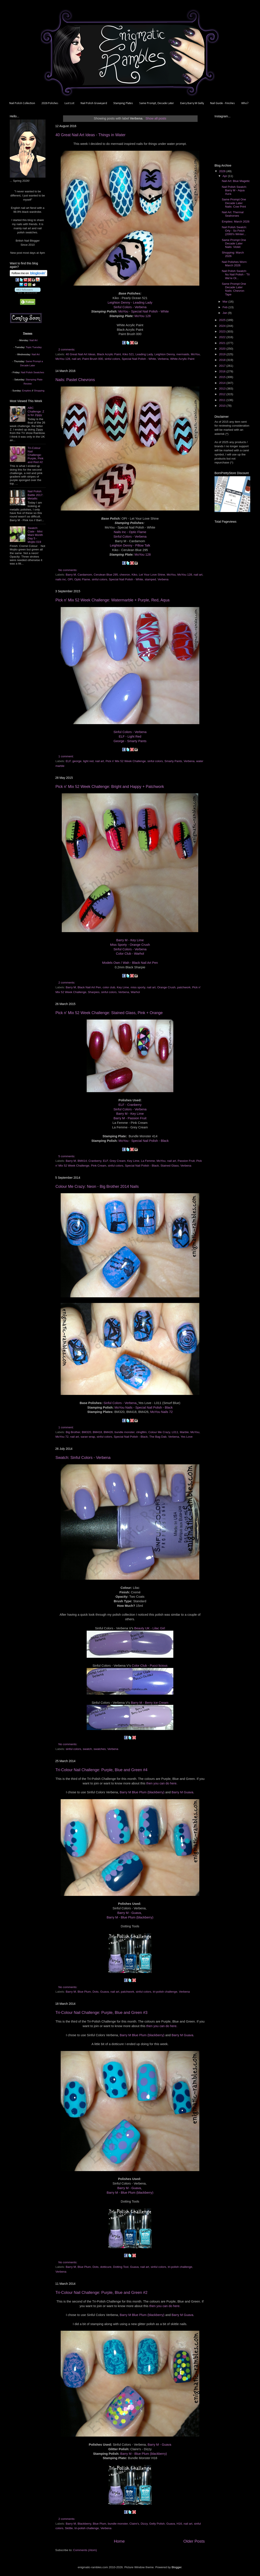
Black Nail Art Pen (89, 987)
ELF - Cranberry (130, 1104)
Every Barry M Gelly (192, 103)
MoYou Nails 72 (161, 1412)
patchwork (184, 987)
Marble (184, 1432)
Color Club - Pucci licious (149, 1665)
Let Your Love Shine (152, 574)
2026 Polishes (49, 103)
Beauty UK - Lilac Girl (149, 1628)
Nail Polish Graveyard (94, 103)
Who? (245, 103)
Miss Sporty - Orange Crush (130, 944)
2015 (222, 377)
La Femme (148, 1160)
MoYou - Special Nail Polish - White (143, 311)
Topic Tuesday (34, 347)
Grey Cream (118, 1160)
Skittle (69, 2528)
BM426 (108, 1432)
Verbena (163, 358)
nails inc (60, 579)
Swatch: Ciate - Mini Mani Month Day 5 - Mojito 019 (35, 535)
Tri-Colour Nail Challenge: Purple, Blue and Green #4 (101, 1770)
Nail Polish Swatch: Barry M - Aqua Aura (234, 190)
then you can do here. (161, 1783)
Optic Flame (82, 579)
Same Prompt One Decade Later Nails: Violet (234, 243)
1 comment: (66, 756)
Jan (225, 312)
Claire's (134, 2523)
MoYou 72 (61, 1436)
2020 (222, 348)
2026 (222, 171)
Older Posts (194, 2541)
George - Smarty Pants (130, 741)
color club (109, 987)
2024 (222, 325)
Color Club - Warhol (130, 953)
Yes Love (187, 1436)
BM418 (97, 1432)
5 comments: (67, 1156)
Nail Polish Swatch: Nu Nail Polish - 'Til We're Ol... (236, 274)
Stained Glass (170, 1165)
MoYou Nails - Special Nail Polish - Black (143, 1407)
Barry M (71, 574)
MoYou (195, 354)
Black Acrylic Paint (109, 354)
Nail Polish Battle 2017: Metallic (35, 495)
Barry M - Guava (129, 1913)
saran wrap (88, 1436)
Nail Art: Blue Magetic (236, 181)
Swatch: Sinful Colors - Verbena (82, 1457)
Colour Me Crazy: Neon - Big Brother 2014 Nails (97, 1186)
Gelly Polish (157, 2523)
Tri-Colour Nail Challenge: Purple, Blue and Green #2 (101, 2292)
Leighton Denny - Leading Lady (130, 302)
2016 (222, 371)
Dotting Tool (120, 2266)
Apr (225, 176)
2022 (222, 337)
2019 (222, 354)
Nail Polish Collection (22, 103)
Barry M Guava (182, 1792)
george (76, 761)
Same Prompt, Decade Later (156, 103)
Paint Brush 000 (92, 358)
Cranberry (94, 1160)
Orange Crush (166, 987)
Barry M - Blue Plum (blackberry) (130, 1917)
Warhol (135, 992)
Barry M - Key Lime (130, 940)
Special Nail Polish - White (139, 358)
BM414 (82, 1160)
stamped (150, 579)
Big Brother (73, 1432)
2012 (222, 394)
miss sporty (138, 987)
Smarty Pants (173, 761)
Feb (225, 307)
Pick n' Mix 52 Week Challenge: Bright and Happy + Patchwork (109, 786)
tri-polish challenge (165, 1991)
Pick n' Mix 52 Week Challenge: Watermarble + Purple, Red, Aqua (112, 600)
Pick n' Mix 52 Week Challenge (126, 761)
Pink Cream (98, 1165)
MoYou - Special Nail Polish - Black (144, 1140)
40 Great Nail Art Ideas (80, 354)
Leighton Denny (164, 354)
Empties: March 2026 (236, 221)
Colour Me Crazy (159, 1432)
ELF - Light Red (130, 736)
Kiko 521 (128, 354)
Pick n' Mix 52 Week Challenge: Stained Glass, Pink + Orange (109, 1013)
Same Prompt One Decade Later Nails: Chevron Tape (234, 289)
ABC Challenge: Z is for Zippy (36, 411)
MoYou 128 (143, 316)
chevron (125, 574)
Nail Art (33, 340)
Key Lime (123, 987)
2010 (222, 405)
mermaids (182, 354)
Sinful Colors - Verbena (130, 307)
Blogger (177, 2567)
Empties (26, 390)
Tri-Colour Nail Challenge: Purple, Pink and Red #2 (35, 455)
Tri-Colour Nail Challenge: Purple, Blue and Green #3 (101, 2012)
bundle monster (125, 1432)
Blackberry (84, 2523)
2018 (222, 360)
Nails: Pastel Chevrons (75, 380)
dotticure (105, 2266)
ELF (68, 761)
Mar (225, 301)
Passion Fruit (186, 1160)
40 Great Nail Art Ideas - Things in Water (90, 135)
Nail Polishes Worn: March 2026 (234, 263)
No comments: (68, 570)
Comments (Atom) (85, 2550)
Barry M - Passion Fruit (130, 1118)
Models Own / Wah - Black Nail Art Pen (130, 962)
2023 (222, 331)
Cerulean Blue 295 (106, 574)
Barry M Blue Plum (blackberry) (142, 1792)
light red (88, 761)
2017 (222, 365)
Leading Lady (144, 354)
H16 (179, 2523)
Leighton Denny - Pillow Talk (130, 545)
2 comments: (67, 349)
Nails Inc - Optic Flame (130, 532)
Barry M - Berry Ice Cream (149, 1702)
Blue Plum (84, 1991)
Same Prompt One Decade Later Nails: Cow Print (234, 203)
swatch (87, 1749)
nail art (76, 358)
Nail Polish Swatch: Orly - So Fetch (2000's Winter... (234, 231)
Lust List (69, 103)
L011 (175, 1432)
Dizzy (144, 2523)
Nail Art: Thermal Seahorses (233, 214)
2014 (222, 383)
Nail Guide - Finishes (222, 103)
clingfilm (141, 1432)
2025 (222, 320)
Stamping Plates (123, 103)
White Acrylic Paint (182, 358)
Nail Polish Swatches (32, 372)
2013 (222, 388)
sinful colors (112, 358)
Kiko (134, 574)
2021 (222, 343)
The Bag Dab (158, 1436)
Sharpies (93, 992)
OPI (70, 579)
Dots (96, 1991)
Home (119, 2541)
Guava (104, 1991)
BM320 (86, 1432)
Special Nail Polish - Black (142, 1165)
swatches (100, 1749)
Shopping (39, 390)
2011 (222, 400)
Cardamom (85, 574)
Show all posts (155, 118)
